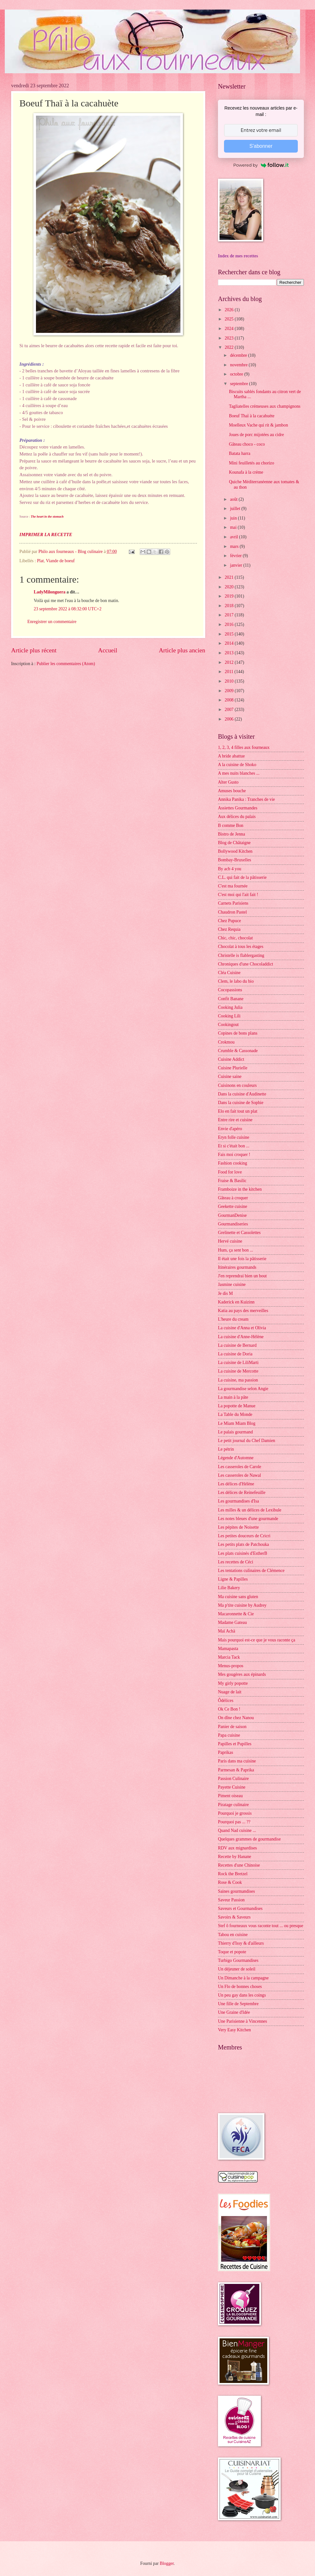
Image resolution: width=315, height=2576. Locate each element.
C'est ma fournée (233, 886)
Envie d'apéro (230, 1128)
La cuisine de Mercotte (238, 1371)
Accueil (107, 650)
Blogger (167, 2563)
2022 (229, 347)
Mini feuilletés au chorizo (251, 463)
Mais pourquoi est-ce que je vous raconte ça (256, 1640)
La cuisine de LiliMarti (238, 1362)
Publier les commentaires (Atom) (66, 663)
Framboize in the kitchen (240, 1189)
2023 (229, 338)
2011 (229, 671)
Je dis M (225, 1293)
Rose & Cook (230, 1882)
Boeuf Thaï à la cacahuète (251, 415)
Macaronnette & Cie (236, 1613)
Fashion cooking (232, 1163)
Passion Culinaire (233, 1778)
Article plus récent (34, 650)
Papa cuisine (229, 1735)
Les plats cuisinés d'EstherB (242, 1553)
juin (234, 518)
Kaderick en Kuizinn (236, 1302)
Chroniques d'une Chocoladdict (245, 964)
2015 (229, 634)
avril (234, 537)
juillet (236, 508)
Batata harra (239, 453)
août (234, 499)
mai (234, 527)
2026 (229, 309)
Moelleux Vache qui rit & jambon (258, 425)
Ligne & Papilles (233, 1579)
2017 (229, 615)
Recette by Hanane (234, 1856)
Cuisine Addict (231, 1059)
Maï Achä (226, 1631)
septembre (239, 383)
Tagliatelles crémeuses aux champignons (264, 406)
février (236, 555)
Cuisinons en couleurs (237, 1085)
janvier (236, 565)
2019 (229, 596)
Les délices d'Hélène (236, 1484)
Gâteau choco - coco (247, 444)
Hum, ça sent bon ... (235, 1250)
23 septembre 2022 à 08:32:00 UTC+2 (68, 608)
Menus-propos (230, 1665)
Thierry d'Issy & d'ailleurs (241, 1943)
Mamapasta (228, 1648)
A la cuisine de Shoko (237, 764)
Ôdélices (225, 1700)
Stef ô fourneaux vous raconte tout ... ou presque (260, 1925)
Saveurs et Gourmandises (240, 1908)
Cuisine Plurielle (232, 1068)
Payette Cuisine (231, 1787)
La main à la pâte (233, 1397)
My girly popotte (233, 1683)
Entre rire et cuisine (235, 1119)
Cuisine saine (230, 1076)
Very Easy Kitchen (234, 2029)
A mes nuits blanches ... (239, 773)
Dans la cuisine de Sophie (240, 1102)
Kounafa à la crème (246, 472)
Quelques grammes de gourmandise (249, 1839)
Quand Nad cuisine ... (237, 1830)
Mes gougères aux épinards (242, 1674)
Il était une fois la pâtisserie (242, 1258)
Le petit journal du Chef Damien (246, 1440)
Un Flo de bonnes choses (240, 1986)
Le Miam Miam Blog (237, 1423)
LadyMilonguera (50, 592)
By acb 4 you (229, 868)
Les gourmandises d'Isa (238, 1501)
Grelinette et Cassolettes (239, 1232)
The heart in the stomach (47, 516)
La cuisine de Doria (235, 1354)
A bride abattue (231, 756)
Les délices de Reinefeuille (241, 1492)
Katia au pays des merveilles (243, 1310)
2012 (229, 662)
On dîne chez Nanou (236, 1717)
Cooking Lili (229, 1016)
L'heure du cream (233, 1319)
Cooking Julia (230, 1007)
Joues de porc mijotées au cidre (256, 434)
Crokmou (226, 1042)
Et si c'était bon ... (233, 1146)
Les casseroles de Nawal (239, 1475)
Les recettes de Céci (235, 1562)
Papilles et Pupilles (234, 1743)
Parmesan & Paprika (236, 1770)
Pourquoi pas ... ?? (234, 1821)
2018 (229, 605)
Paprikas (225, 1752)
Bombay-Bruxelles (234, 859)
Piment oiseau (230, 1795)
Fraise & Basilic (232, 1180)
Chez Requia (229, 929)
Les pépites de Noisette (238, 1527)
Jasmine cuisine (232, 1284)
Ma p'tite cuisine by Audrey (242, 1605)
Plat (40, 560)
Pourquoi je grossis (235, 1813)
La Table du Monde (235, 1414)
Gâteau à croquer (233, 1197)
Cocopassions (230, 989)
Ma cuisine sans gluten (238, 1596)
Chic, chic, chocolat (235, 938)
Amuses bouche (232, 790)
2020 (229, 587)
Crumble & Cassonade (238, 1050)
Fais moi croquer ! (234, 1154)
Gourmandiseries (233, 1224)
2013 (229, 652)
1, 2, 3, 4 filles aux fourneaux (244, 747)
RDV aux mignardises (237, 1848)
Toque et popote (232, 1951)
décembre (239, 355)
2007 (229, 709)
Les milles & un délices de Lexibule (249, 1510)
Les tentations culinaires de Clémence (251, 1570)
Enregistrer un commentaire (51, 621)
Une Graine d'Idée (234, 2012)
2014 (229, 643)
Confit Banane (230, 998)
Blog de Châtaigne (234, 842)
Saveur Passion (231, 1900)
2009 (229, 690)
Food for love (230, 1172)
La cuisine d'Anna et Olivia (242, 1327)
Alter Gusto (228, 782)
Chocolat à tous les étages (240, 946)
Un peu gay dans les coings (242, 1995)
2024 (229, 328)
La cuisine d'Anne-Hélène (240, 1336)
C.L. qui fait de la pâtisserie (242, 877)
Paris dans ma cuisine (237, 1761)
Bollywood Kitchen (235, 851)
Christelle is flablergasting (241, 955)
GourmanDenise (232, 1215)
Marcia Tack (229, 1657)
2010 (229, 681)
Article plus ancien (182, 650)
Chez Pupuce (229, 920)
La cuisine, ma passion (238, 1380)
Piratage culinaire (233, 1804)
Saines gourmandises (236, 1891)
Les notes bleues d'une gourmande (248, 1518)
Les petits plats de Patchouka (243, 1544)
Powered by (261, 165)
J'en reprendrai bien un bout (242, 1276)
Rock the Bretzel (233, 1873)
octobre (237, 374)
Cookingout (228, 1024)
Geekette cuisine (232, 1206)
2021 (229, 577)
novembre (239, 364)
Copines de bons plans (237, 1033)
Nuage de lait (230, 1692)
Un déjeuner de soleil (237, 1969)
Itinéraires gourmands (237, 1267)
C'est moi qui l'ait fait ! (238, 894)
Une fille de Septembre (238, 2003)
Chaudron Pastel (232, 912)
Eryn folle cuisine (233, 1137)
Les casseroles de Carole (239, 1466)
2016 (229, 624)
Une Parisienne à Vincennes (242, 2021)
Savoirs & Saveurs (234, 1917)
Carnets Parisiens (233, 903)
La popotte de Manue (237, 1405)
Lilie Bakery (229, 1587)
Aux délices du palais (237, 816)
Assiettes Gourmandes (237, 808)
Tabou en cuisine (233, 1934)
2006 (229, 719)
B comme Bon (230, 825)
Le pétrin (226, 1449)
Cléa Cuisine (229, 972)
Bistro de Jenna (231, 834)
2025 (229, 319)
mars (235, 546)
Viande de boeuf (60, 560)
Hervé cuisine (230, 1241)
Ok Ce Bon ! (229, 1709)
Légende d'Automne (236, 1457)
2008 (229, 700)
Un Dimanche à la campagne (243, 1978)
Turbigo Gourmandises (238, 1960)
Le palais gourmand (235, 1432)
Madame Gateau (232, 1622)
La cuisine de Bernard (237, 1345)
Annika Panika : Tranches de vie (246, 799)
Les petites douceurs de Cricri (244, 1535)
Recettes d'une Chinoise (239, 1865)
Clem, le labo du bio (236, 981)
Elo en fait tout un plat (237, 1111)
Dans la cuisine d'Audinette (242, 1094)
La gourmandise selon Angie (243, 1388)
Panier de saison (232, 1726)
